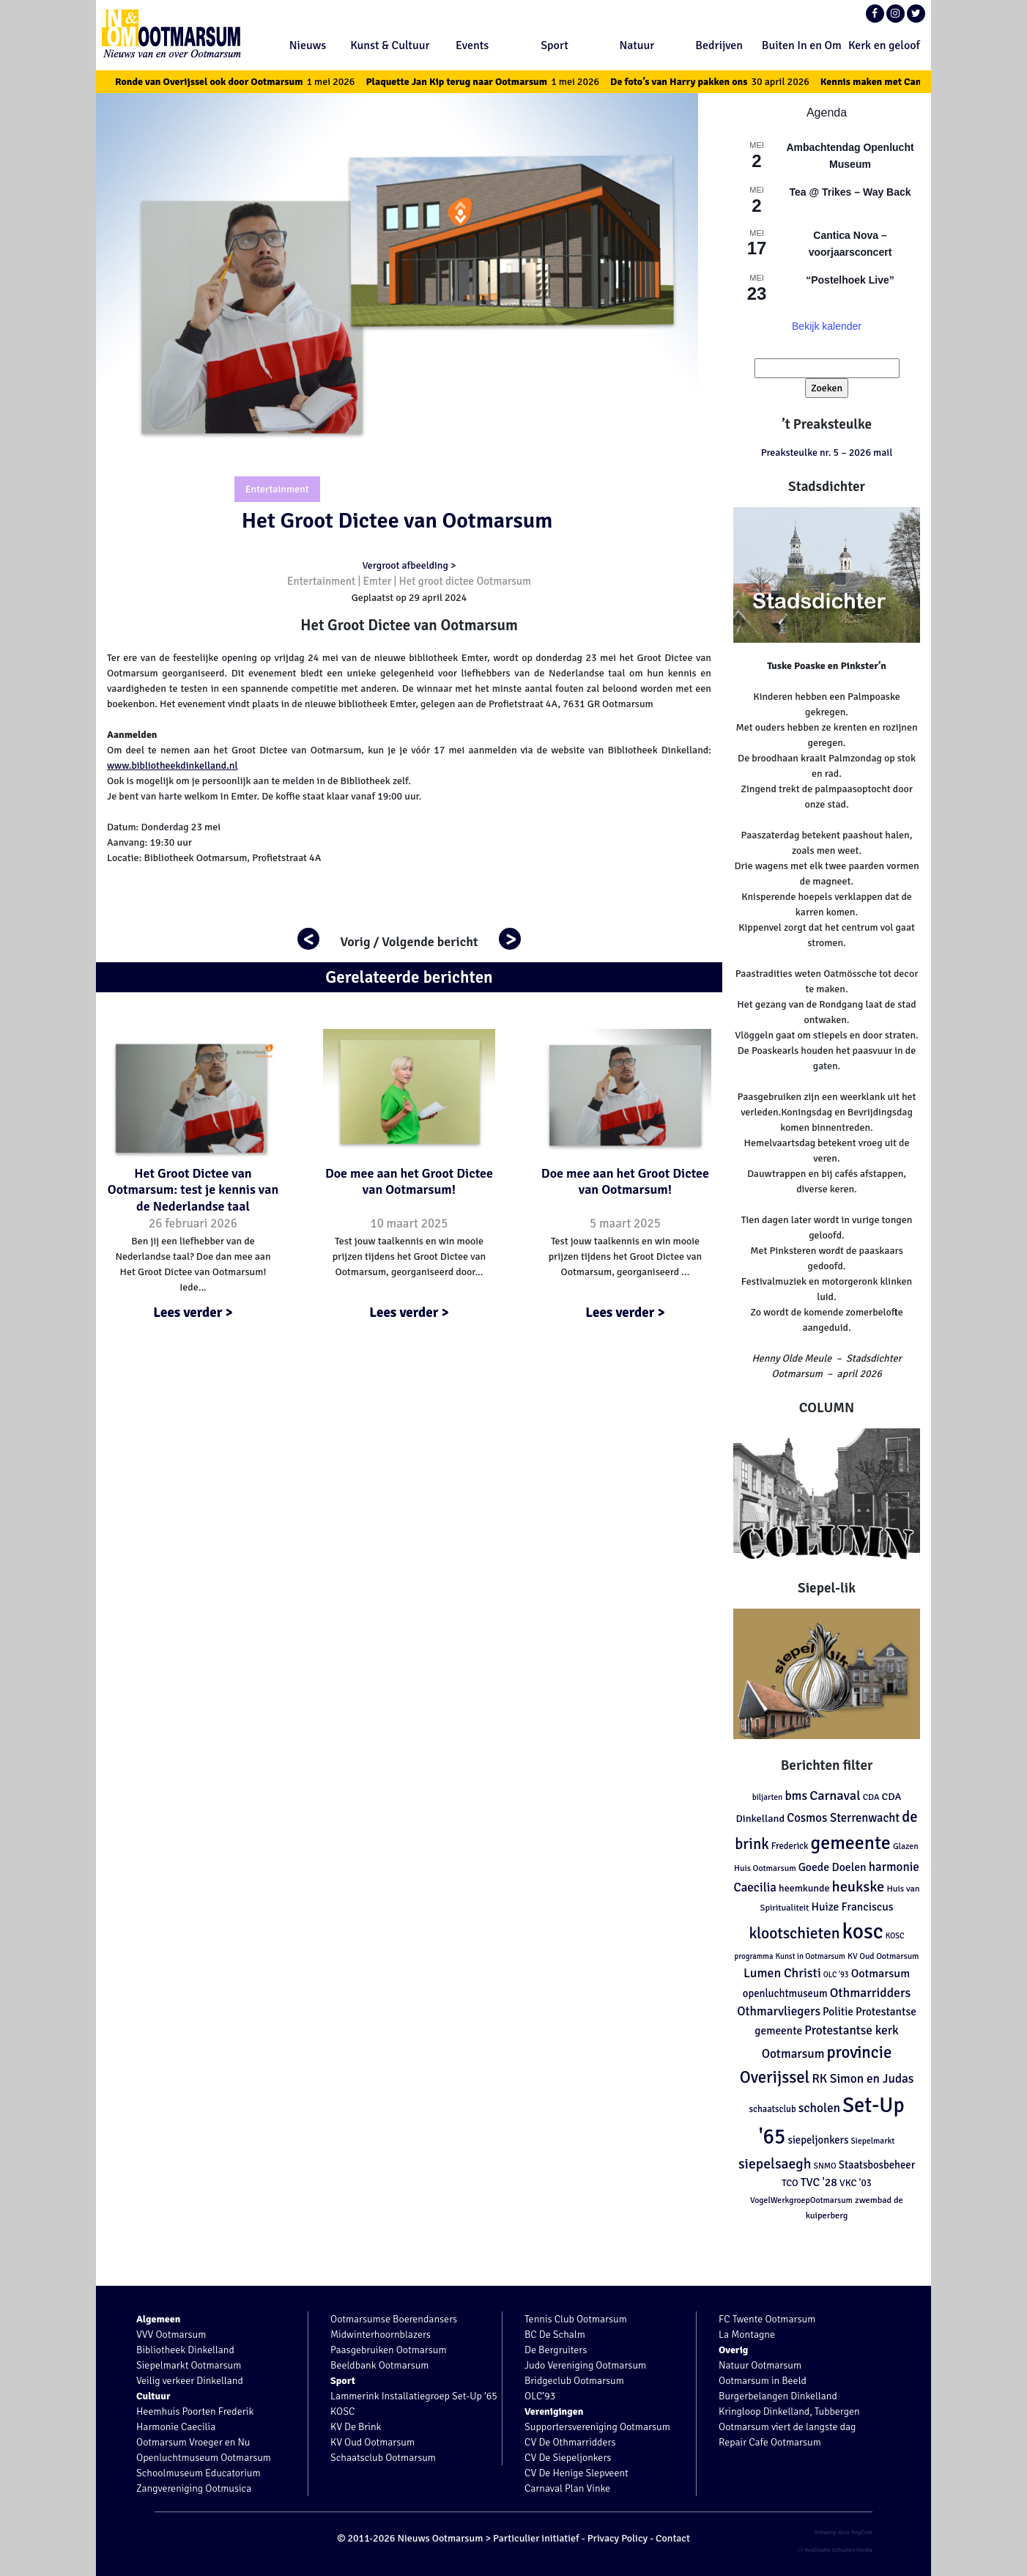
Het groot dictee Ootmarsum (465, 581)
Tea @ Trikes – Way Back (850, 192)
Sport (554, 45)
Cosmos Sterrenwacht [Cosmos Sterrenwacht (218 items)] (843, 1818)
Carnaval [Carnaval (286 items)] (834, 1795)
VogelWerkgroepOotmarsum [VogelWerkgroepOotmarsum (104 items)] (801, 2200)
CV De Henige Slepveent (576, 2473)
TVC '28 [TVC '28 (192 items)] (819, 2182)
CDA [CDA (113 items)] (871, 1797)
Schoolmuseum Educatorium (198, 2473)
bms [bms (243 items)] (796, 1796)
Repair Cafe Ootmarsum (770, 2442)
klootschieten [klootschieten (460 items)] (794, 1933)
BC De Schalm (554, 2334)
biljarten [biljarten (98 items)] (767, 1797)
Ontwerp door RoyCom (843, 2532)
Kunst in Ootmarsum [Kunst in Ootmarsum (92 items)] (810, 1956)
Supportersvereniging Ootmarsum (597, 2427)
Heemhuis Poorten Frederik (194, 2411)
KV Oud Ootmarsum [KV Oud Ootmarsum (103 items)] (883, 1956)
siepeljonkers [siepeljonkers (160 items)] (817, 2140)
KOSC (342, 2411)
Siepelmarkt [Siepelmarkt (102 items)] (872, 2141)
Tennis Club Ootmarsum (575, 2319)
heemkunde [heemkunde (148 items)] (804, 1888)
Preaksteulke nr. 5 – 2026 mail (827, 452)
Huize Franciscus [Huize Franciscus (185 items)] (853, 1907)
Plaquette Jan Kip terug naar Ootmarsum (499, 81)
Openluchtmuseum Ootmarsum (203, 2457)
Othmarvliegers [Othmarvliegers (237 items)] (778, 2011)
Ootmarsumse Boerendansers (393, 2319)
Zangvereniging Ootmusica (193, 2488)
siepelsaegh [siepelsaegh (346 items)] (774, 2164)
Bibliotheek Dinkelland (185, 2350)
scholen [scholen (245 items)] (819, 2108)
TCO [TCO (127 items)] (790, 2183)
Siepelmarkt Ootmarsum (188, 2365)
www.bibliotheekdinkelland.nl (172, 765)
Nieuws (308, 45)
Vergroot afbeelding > (409, 565)
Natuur (636, 45)
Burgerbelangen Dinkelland (778, 2396)
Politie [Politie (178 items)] (838, 2011)
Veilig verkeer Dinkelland (189, 2380)
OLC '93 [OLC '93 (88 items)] (836, 1974)
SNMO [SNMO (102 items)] (824, 2165)
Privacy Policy (617, 2538)
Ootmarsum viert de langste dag (787, 2427)
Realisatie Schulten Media (834, 2549)
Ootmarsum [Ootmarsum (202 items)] (880, 1973)
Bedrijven (719, 45)
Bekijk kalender (826, 326)
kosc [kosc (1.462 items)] (862, 1931)
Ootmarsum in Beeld (763, 2380)
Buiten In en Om (802, 45)
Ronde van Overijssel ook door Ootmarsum (251, 81)
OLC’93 (539, 2396)
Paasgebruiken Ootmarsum (388, 2350)
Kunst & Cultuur (389, 45)
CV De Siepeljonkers (567, 2457)
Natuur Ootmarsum (760, 2365)
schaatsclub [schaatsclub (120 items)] (772, 2109)
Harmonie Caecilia (175, 2427)
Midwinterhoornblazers (380, 2334)
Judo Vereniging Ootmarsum (585, 2365)
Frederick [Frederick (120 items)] (790, 1846)
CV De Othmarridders (570, 2442)
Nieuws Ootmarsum (440, 2538)
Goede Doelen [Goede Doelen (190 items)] (832, 1867)
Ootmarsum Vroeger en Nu (193, 2442)
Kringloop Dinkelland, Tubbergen (789, 2411)
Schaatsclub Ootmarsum (383, 2457)
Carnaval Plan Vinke (567, 2488)
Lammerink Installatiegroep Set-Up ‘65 (413, 2396)
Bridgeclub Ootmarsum (574, 2380)
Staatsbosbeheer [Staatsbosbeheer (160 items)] (877, 2164)
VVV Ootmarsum (171, 2334)
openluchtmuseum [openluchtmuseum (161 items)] (785, 1993)
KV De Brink (355, 2427)
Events (472, 45)
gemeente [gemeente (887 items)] (850, 1843)
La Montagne (747, 2334)
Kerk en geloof (884, 45)
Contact (673, 2538)
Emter (377, 581)
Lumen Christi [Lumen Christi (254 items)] (782, 1973)
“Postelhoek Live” (850, 280)
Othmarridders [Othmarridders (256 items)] (870, 1993)
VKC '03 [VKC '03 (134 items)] (855, 2183)
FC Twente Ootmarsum (767, 2319)
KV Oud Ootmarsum (372, 2442)
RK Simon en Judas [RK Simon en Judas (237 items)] (862, 2078)
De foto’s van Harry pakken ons (726, 81)
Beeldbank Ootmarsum (379, 2365)
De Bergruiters (555, 2350)
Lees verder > (193, 1312)
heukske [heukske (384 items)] (858, 1887)
